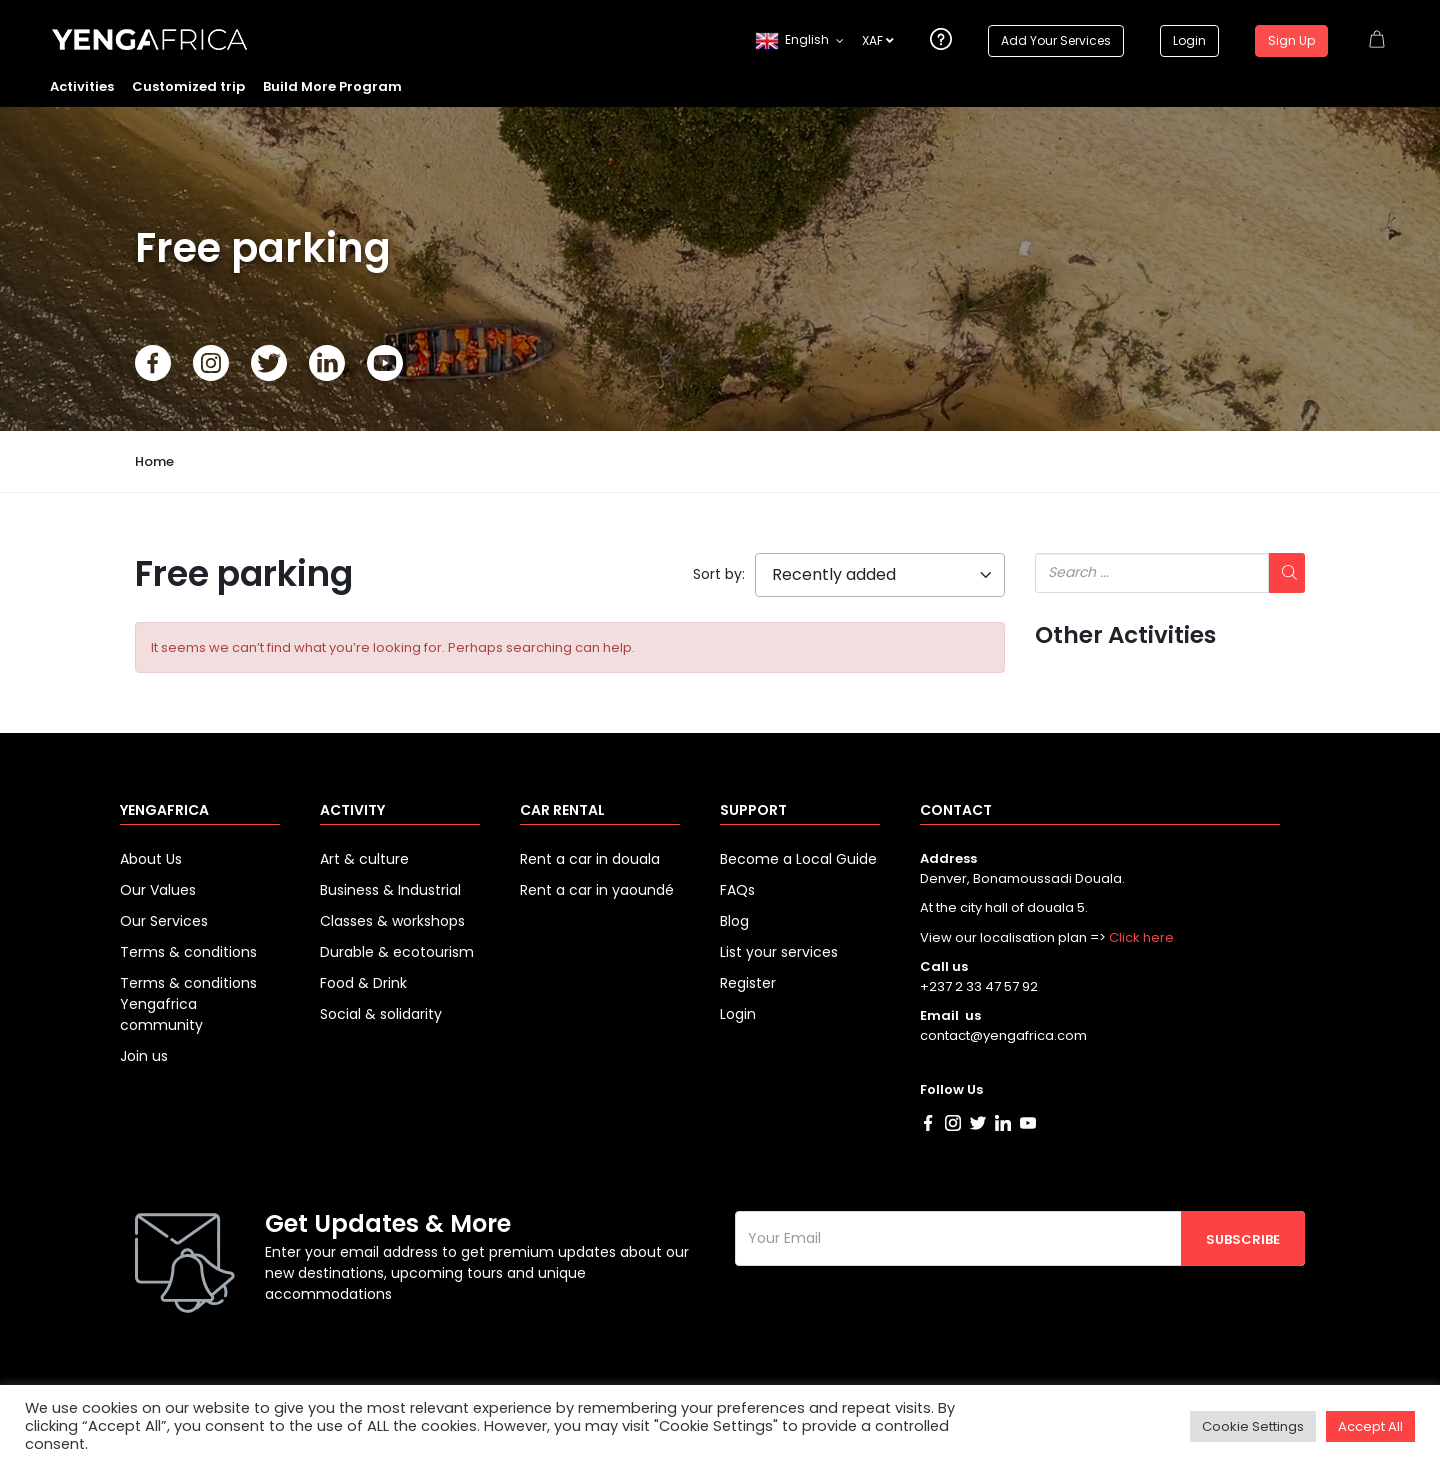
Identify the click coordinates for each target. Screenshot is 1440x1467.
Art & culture (364, 859)
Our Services (164, 921)
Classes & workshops (392, 921)
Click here (1141, 937)
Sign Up (1291, 40)
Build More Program (332, 86)
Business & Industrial (390, 890)
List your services (779, 952)
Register (748, 983)
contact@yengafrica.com (1003, 1035)
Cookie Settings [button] (1253, 1426)
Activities (82, 86)
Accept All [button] (1370, 1426)
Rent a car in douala (590, 859)
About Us (151, 859)
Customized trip (188, 86)
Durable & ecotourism (397, 952)
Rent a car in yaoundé (597, 890)
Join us (144, 1056)
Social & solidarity (381, 1014)
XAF (878, 40)
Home (154, 461)
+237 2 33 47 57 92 (979, 986)
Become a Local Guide (798, 859)
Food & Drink (363, 983)
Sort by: (719, 574)
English (792, 41)
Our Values (158, 890)
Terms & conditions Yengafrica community (188, 1004)
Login (1189, 40)
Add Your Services (1056, 40)
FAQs (737, 890)
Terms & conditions (188, 952)
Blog (734, 921)
